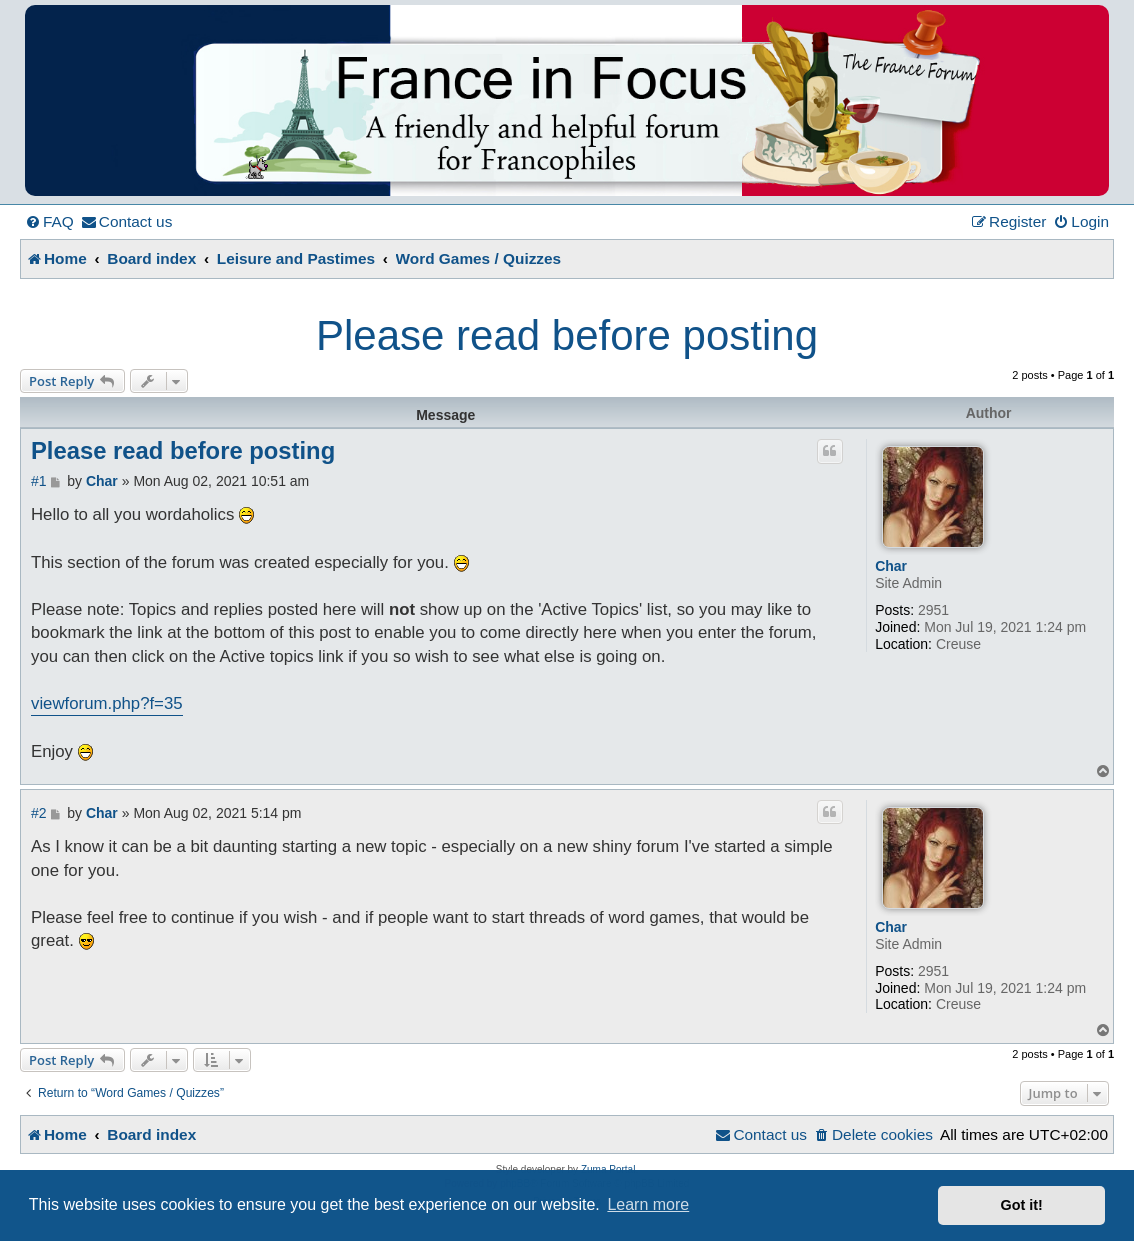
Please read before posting (567, 335)
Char (891, 566)
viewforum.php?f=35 (107, 703)
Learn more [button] (648, 1204)
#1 (39, 481)
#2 (39, 813)
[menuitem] (49, 222)
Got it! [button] (1022, 1205)
